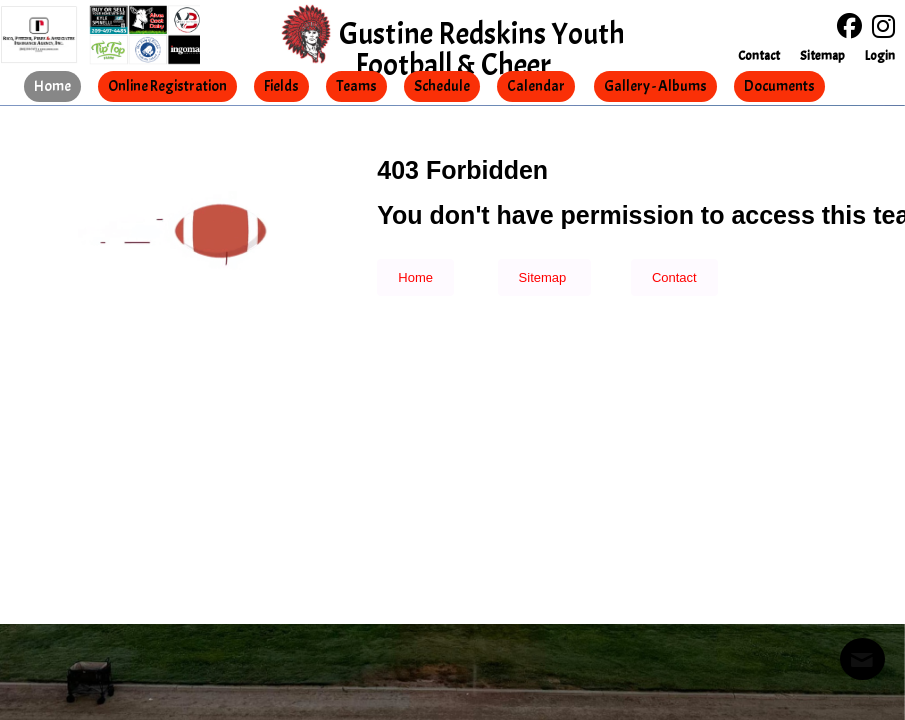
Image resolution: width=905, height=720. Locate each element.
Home (415, 277)
